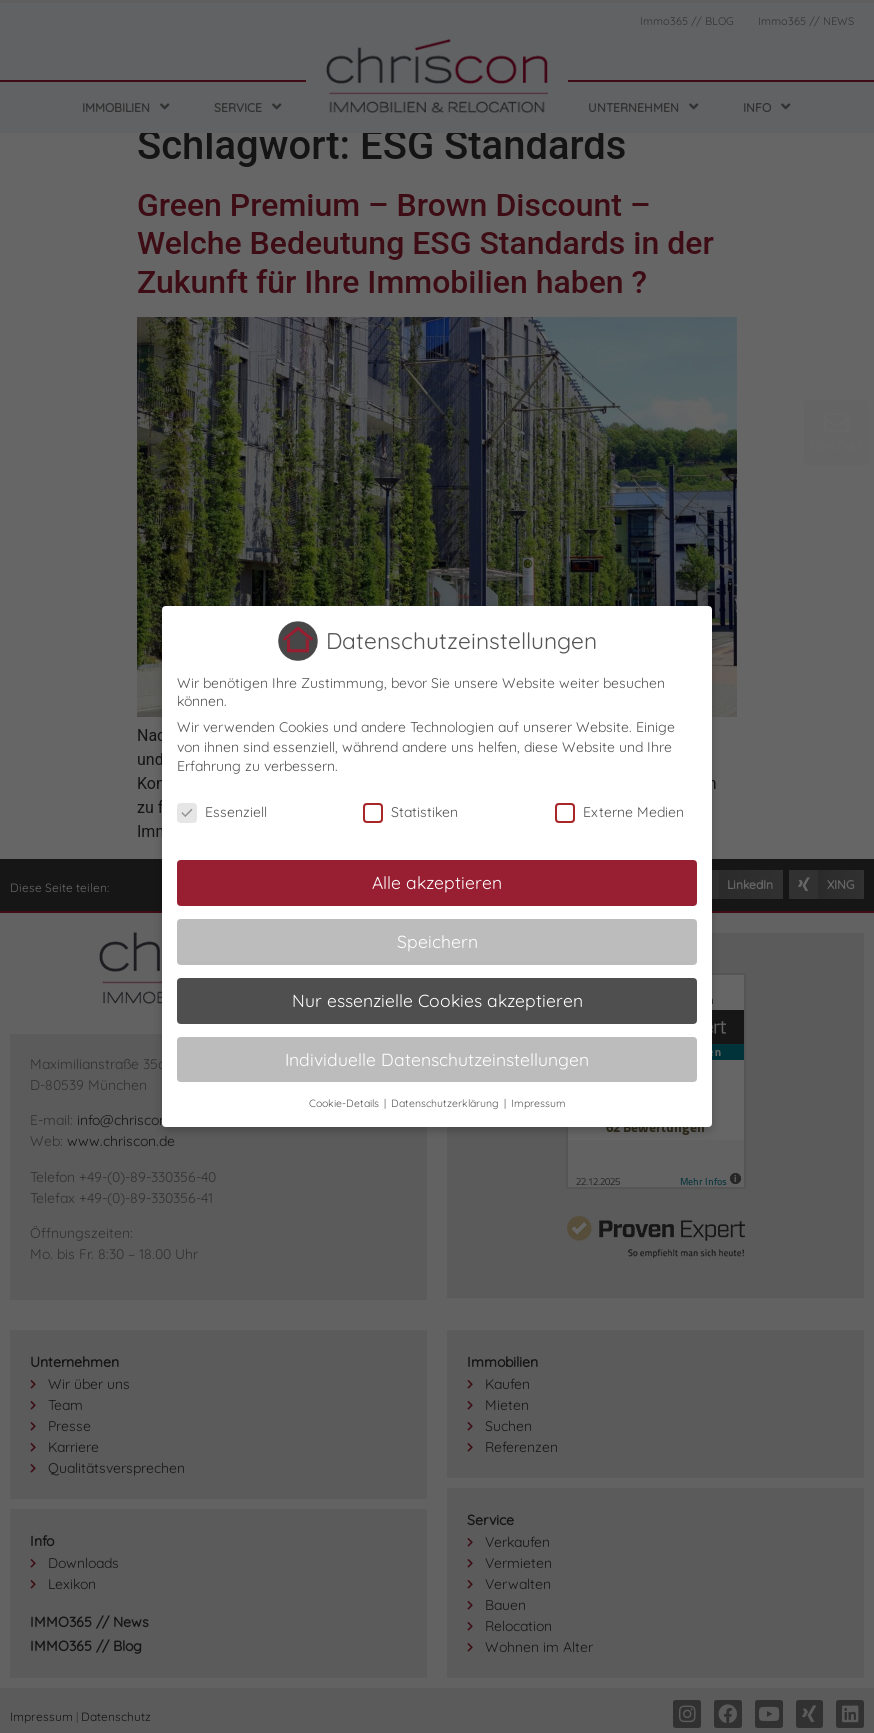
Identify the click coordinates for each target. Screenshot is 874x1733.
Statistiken (410, 812)
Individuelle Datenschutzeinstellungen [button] (437, 1059)
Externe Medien (619, 812)
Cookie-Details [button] (345, 1103)
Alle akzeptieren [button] (437, 882)
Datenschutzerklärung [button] (446, 1103)
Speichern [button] (437, 941)
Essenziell (222, 812)
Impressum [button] (538, 1103)
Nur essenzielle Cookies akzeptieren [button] (437, 1000)
